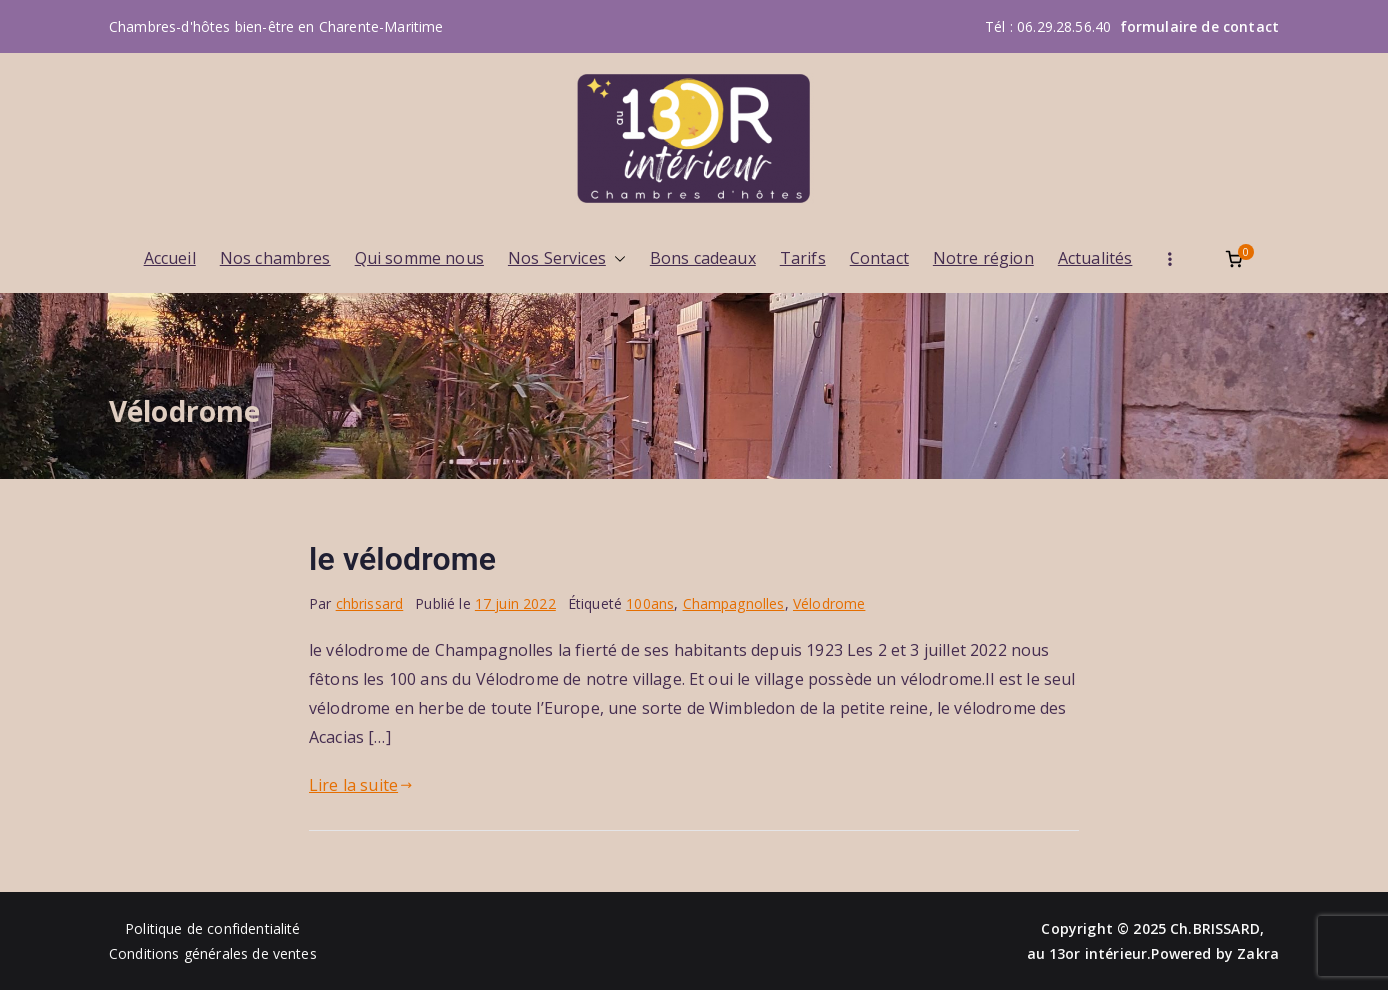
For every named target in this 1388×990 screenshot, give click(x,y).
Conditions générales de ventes (213, 953)
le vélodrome (402, 559)
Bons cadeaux (703, 258)
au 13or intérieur (1087, 953)
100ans (650, 603)
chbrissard (370, 603)
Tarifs (803, 258)
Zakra (1258, 953)
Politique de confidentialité (212, 928)
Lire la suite (361, 785)
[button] (616, 258)
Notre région (983, 258)
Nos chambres (275, 258)
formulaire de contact (1199, 26)
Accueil (170, 258)
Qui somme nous (419, 258)
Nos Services (567, 258)
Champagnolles (734, 603)
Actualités (1095, 258)
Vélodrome (829, 603)
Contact (879, 258)
